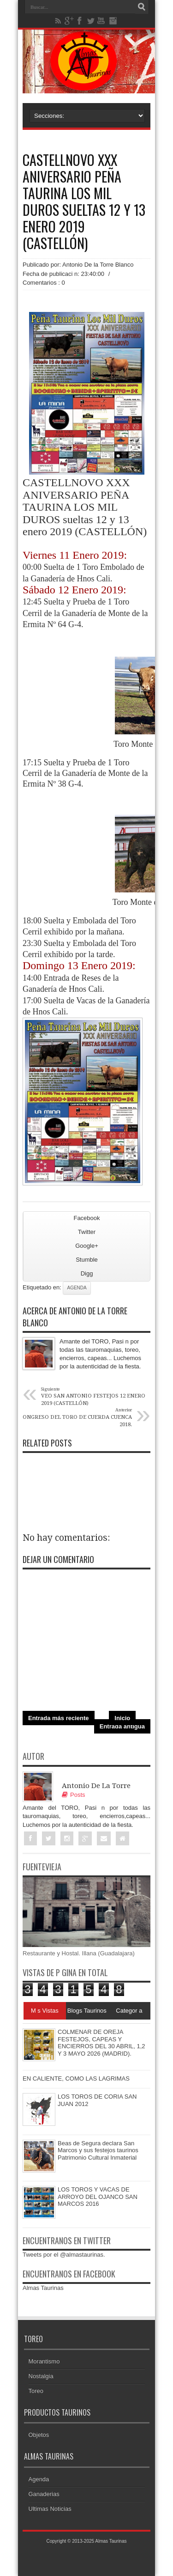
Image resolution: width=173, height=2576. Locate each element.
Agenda (76, 1287)
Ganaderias (44, 2494)
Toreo (36, 2390)
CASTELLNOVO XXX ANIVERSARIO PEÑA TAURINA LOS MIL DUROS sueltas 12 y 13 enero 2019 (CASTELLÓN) (84, 201)
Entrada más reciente (58, 1718)
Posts (73, 1794)
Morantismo (44, 2361)
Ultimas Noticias (50, 2508)
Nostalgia (41, 2376)
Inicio (122, 1718)
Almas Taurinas (43, 2287)
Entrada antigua (122, 1726)
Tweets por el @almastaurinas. (64, 2254)
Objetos (39, 2434)
